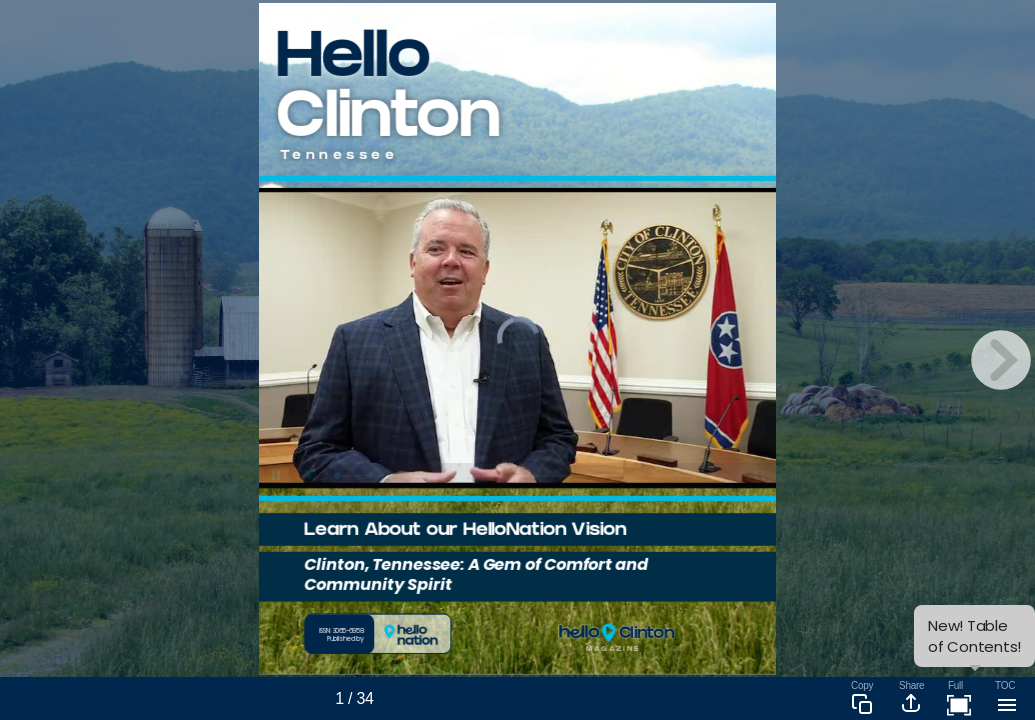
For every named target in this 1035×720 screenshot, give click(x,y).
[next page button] (1001, 360)
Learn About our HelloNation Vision (464, 531)
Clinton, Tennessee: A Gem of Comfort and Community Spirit (475, 574)
